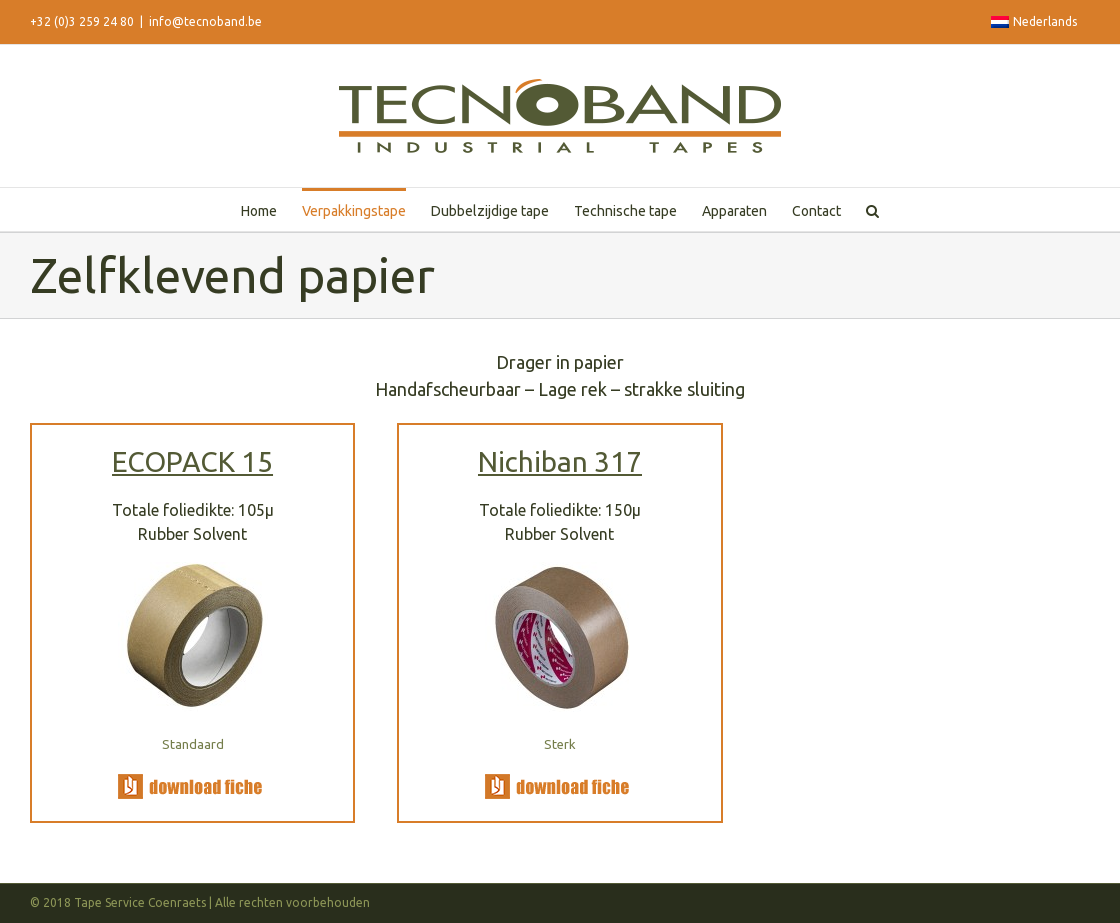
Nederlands (1034, 21)
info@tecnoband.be (205, 21)
